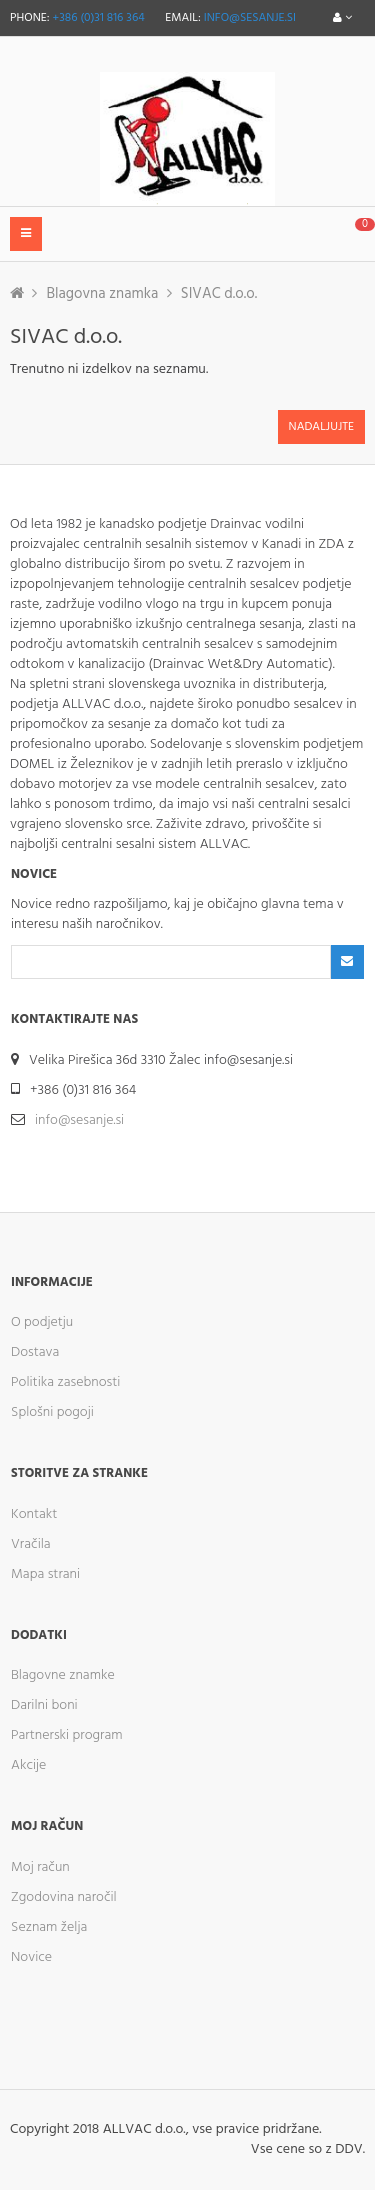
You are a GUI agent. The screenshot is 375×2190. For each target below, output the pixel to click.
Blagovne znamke (63, 1675)
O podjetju (42, 1322)
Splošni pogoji (52, 1412)
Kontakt (34, 1514)
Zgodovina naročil (64, 1897)
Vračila (31, 1544)
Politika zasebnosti (65, 1382)
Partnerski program (67, 1735)
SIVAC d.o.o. (219, 294)
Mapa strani (45, 1574)
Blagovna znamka (102, 294)
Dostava (35, 1352)
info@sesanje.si (250, 18)
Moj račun (40, 1867)
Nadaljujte (321, 427)
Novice (31, 1957)
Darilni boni (44, 1705)
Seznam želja (49, 1927)
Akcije (28, 1765)
